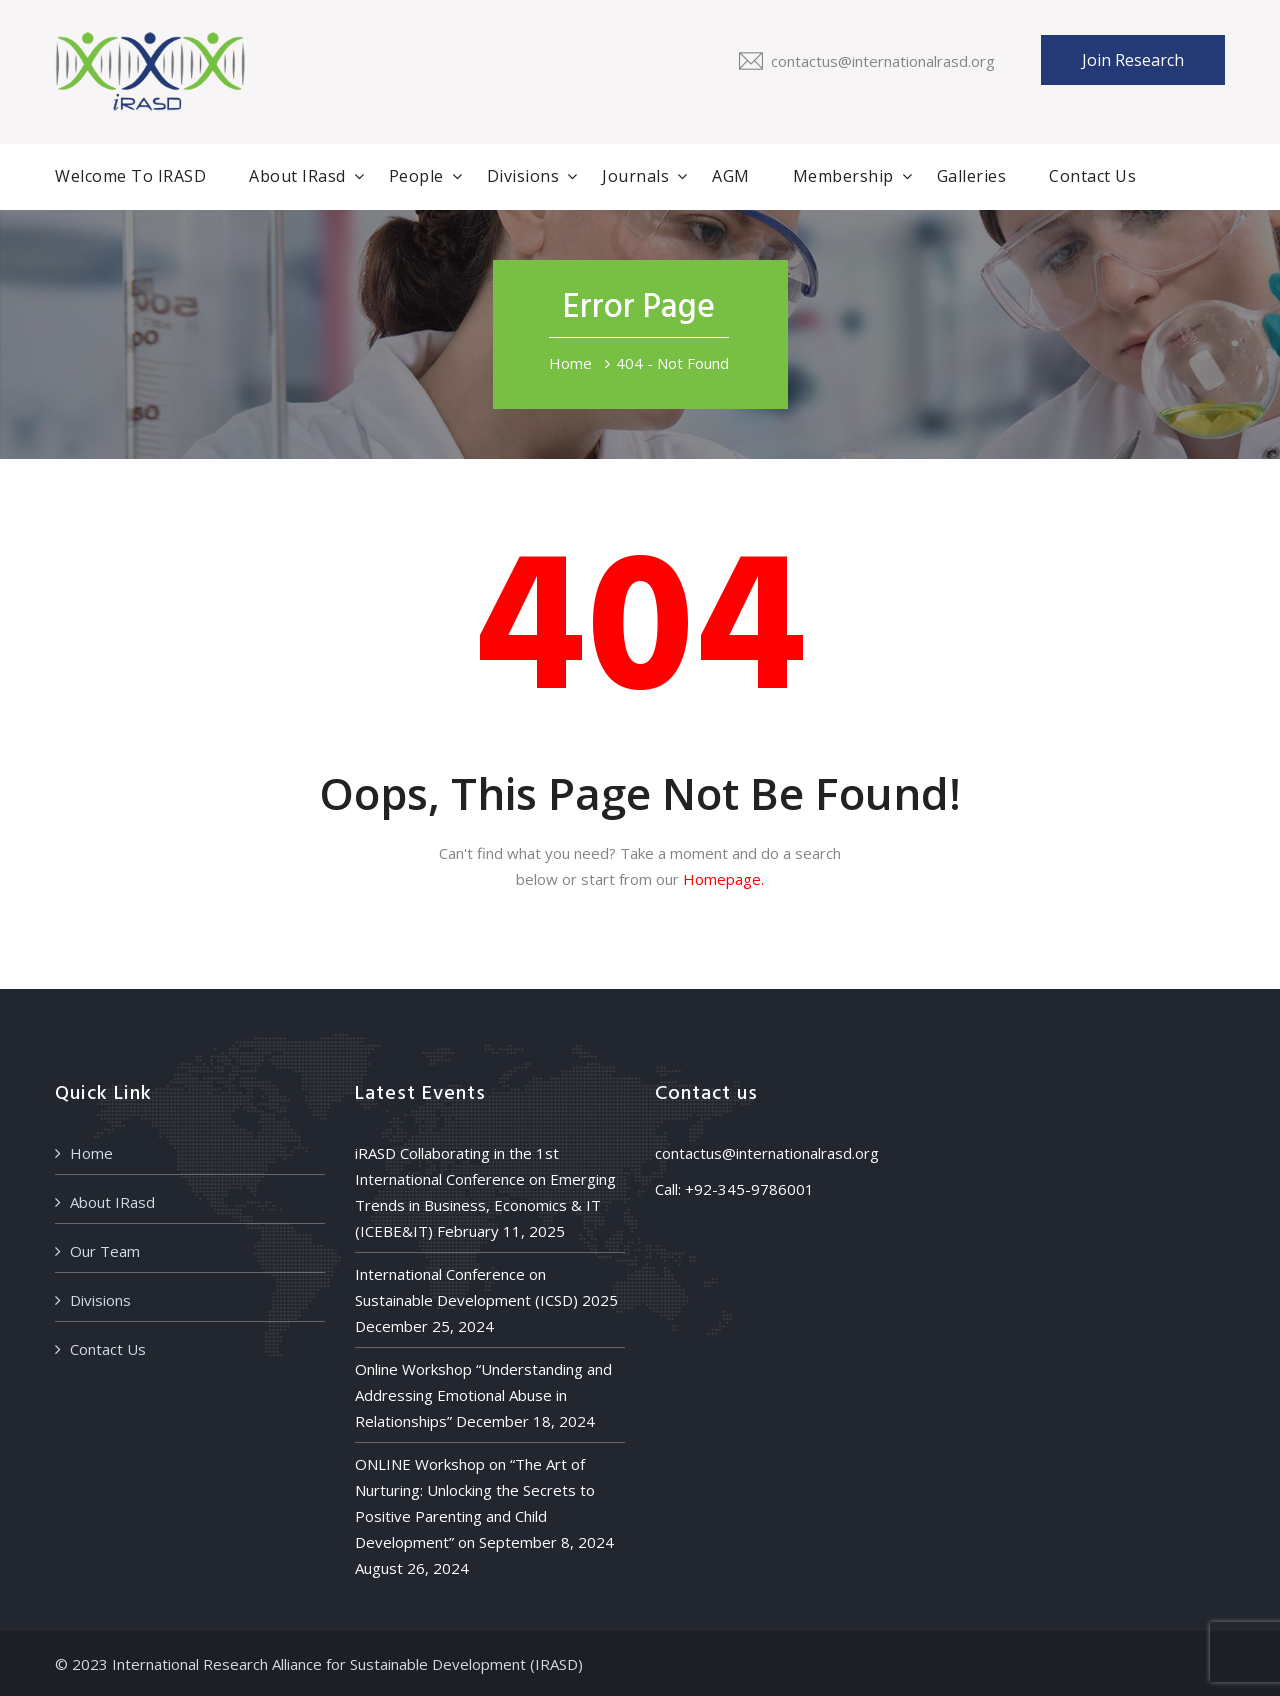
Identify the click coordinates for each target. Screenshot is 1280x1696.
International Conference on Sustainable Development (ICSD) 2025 (486, 1287)
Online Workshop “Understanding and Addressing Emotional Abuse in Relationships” (483, 1395)
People (416, 176)
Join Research (1133, 60)
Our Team (105, 1251)
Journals (635, 176)
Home (570, 363)
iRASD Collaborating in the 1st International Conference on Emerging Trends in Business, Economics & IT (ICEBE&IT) (485, 1192)
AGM (731, 176)
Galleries (972, 176)
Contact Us (1092, 176)
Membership (843, 176)
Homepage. (723, 879)
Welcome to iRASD (130, 176)
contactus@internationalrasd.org (883, 61)
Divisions (523, 176)
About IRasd (297, 176)
